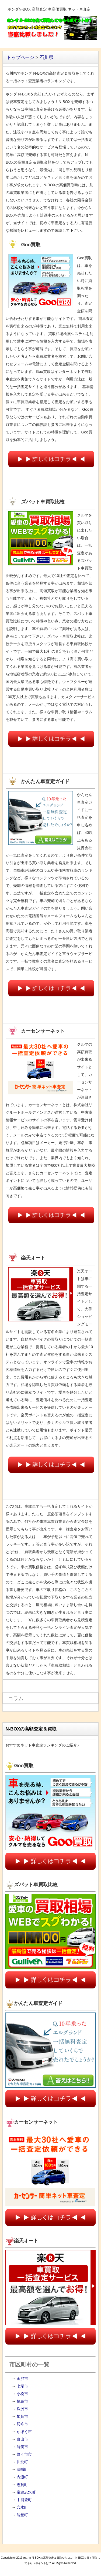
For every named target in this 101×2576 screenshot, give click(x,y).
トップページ (20, 57)
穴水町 (22, 2507)
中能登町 (24, 2500)
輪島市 (22, 2401)
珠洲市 (22, 2409)
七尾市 (22, 2386)
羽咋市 (22, 2424)
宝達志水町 (26, 2492)
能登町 (22, 2515)
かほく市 (24, 2431)
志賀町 (22, 2484)
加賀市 (22, 2416)
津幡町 (22, 2469)
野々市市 (24, 2454)
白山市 (22, 2439)
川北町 (22, 2462)
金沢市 (22, 2378)
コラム (15, 1698)
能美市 (22, 2447)
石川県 (46, 57)
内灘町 (22, 2477)
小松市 (22, 2394)
